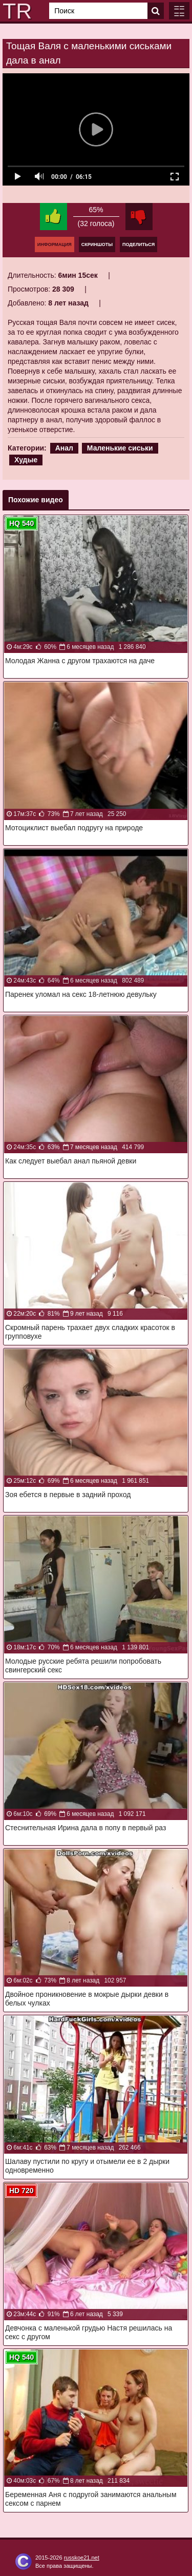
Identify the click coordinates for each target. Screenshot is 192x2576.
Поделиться (138, 244)
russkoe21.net (81, 2557)
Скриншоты (97, 244)
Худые (25, 460)
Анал (64, 448)
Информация (54, 244)
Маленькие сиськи (120, 448)
